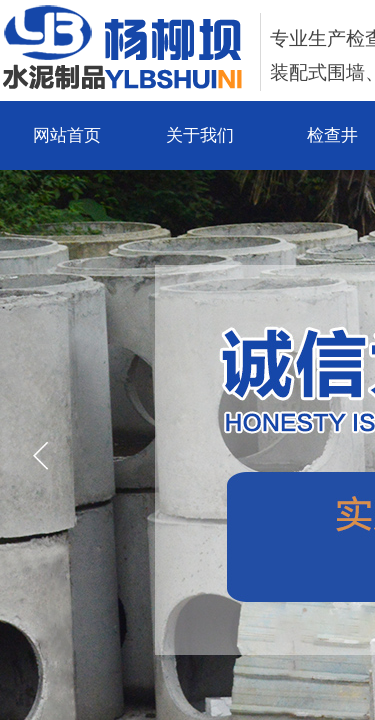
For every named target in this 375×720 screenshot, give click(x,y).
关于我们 (200, 135)
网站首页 (67, 135)
